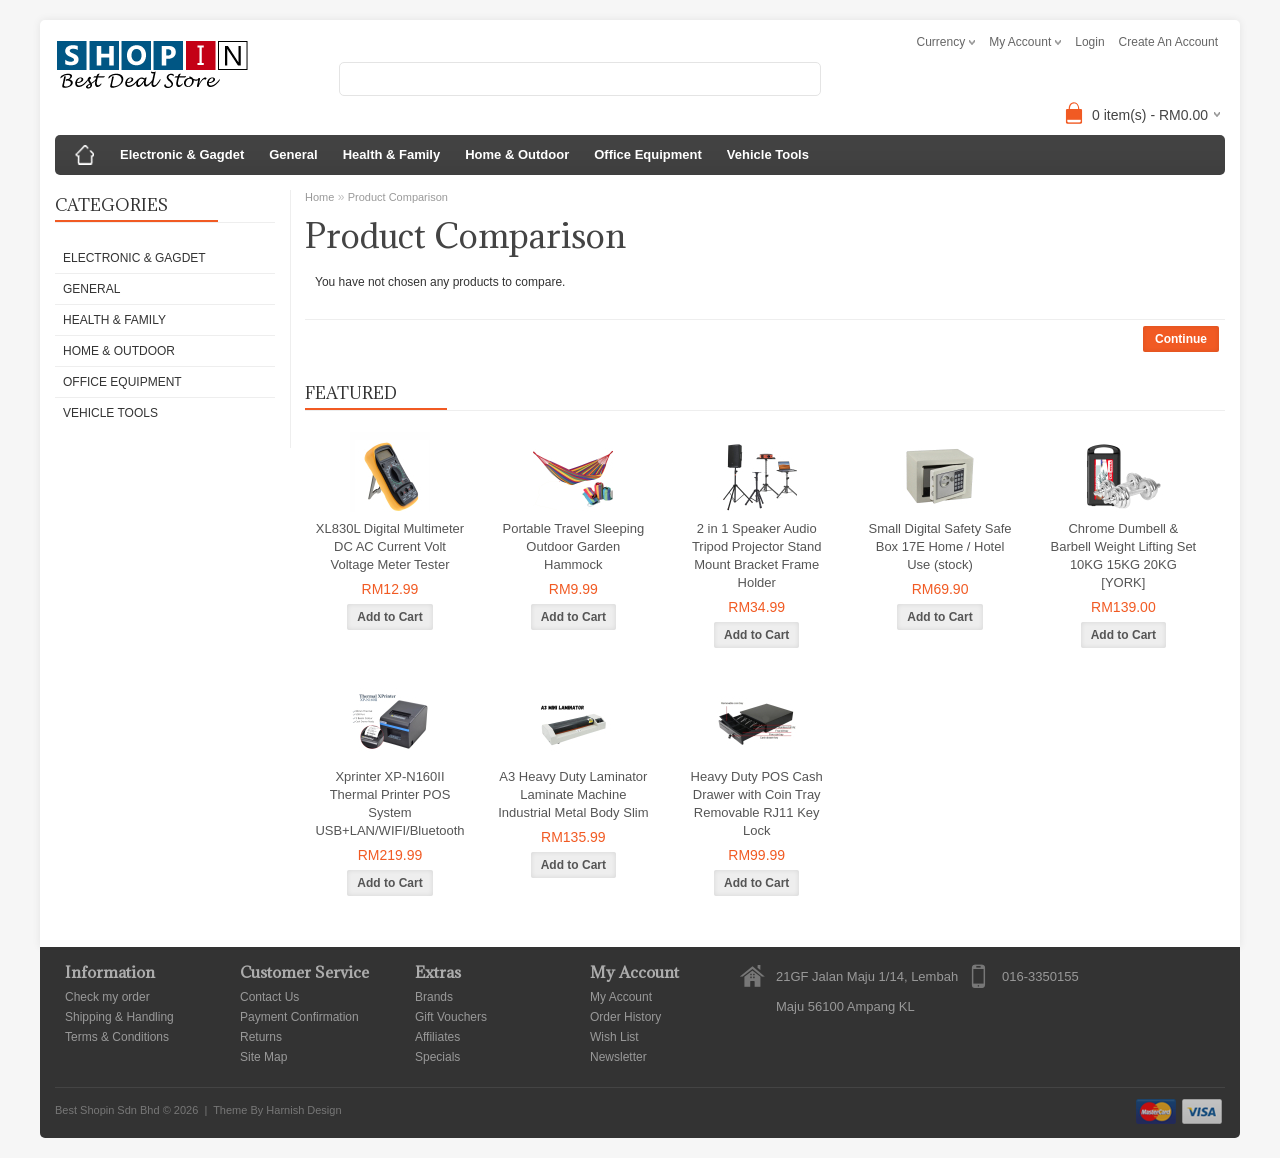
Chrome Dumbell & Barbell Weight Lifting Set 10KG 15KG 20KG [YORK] (1124, 555)
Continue (1181, 339)
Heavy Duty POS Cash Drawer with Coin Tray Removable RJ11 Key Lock (757, 803)
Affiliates (437, 1037)
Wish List (614, 1037)
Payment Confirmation (299, 1017)
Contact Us (269, 997)
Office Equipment (648, 154)
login (1089, 42)
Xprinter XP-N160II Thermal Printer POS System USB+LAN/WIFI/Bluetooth (389, 803)
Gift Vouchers (451, 1017)
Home (319, 197)
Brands (434, 997)
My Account (621, 997)
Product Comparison (398, 197)
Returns (261, 1037)
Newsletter (618, 1057)
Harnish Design (303, 1110)
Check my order (107, 997)
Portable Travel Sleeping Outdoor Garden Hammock (574, 546)
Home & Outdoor (517, 154)
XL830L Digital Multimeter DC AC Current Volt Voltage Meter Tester (390, 546)
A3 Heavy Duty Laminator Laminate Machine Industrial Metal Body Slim (573, 794)
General (293, 154)
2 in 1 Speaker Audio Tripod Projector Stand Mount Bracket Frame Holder (757, 555)
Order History (625, 1017)
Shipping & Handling (119, 1017)
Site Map (263, 1057)
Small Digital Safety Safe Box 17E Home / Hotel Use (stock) (939, 546)
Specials (437, 1057)
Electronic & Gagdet (182, 154)
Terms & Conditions (117, 1037)
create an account (1168, 42)
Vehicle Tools (768, 154)
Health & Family (392, 154)
